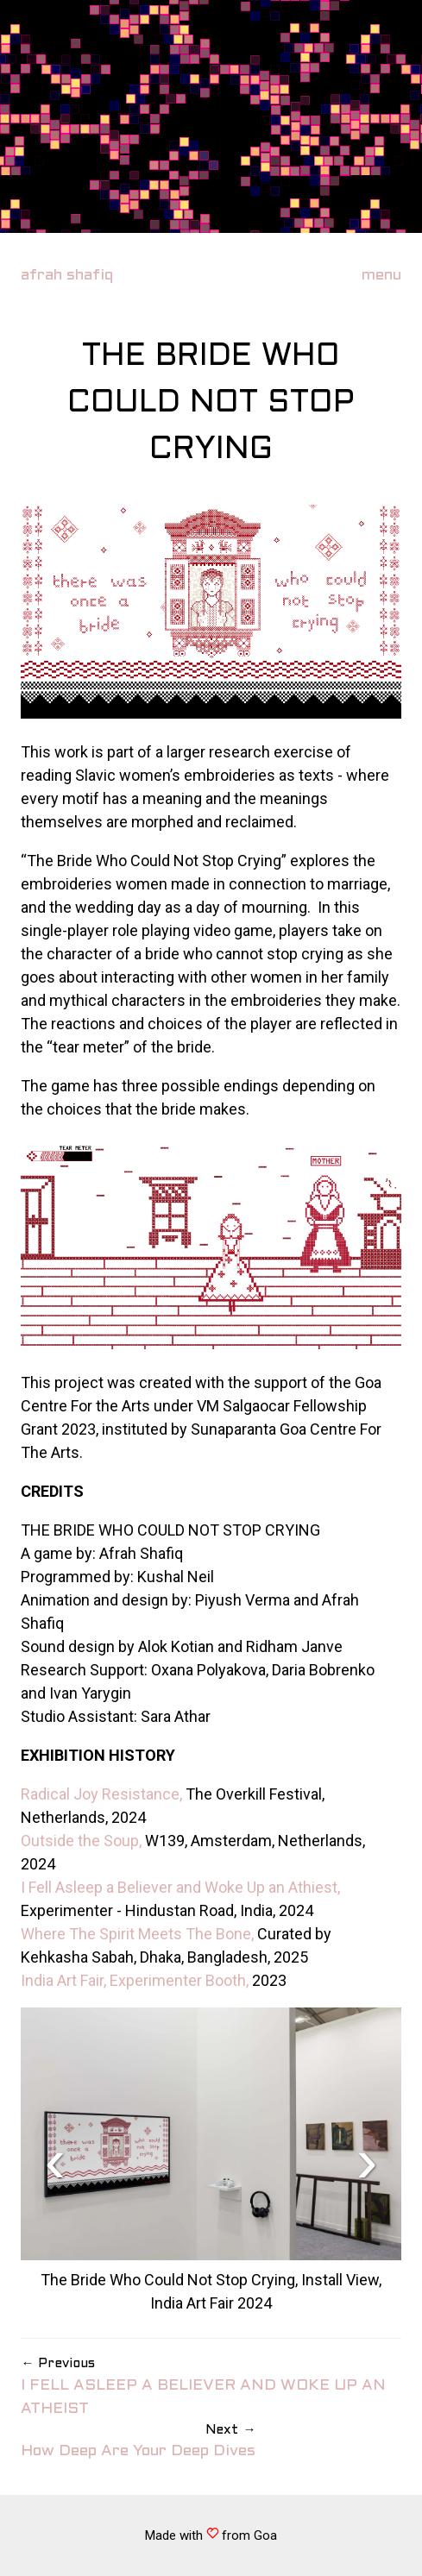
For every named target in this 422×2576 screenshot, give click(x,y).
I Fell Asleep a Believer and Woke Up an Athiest (179, 1887)
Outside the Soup (80, 1840)
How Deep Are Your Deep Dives (138, 2440)
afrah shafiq (67, 275)
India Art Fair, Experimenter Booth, (135, 1980)
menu (381, 275)
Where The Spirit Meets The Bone (136, 1934)
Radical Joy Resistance (100, 1794)
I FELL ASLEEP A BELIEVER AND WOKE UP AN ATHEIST (210, 2385)
